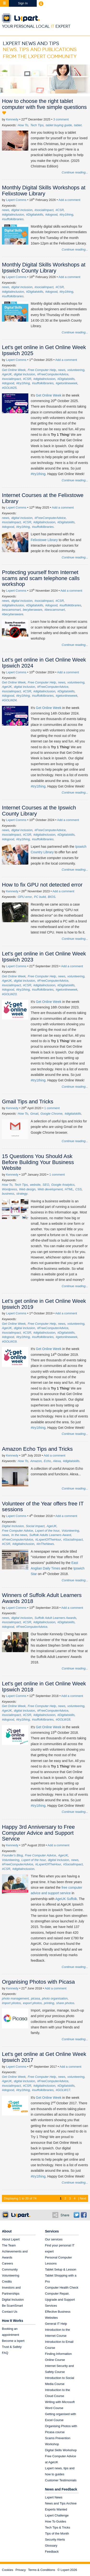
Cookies (7, 2570)
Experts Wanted (56, 2509)
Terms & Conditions (41, 2570)
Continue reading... (75, 172)
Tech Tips (37, 125)
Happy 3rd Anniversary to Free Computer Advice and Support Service (38, 1833)
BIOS (51, 897)
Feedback (52, 2551)
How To (23, 125)
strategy (21, 1193)
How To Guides (55, 2521)
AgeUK (7, 374)
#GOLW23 (9, 994)
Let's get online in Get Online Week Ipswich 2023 (44, 957)
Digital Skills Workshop (61, 2450)
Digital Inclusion (13, 1526)
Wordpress (9, 1189)
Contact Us (9, 2311)
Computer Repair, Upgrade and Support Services (60, 2299)
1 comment (52, 1108)
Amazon (36, 1461)
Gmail (34, 1113)
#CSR (59, 210)
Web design (27, 1189)
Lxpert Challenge (57, 2515)
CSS (78, 1189)
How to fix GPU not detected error (42, 885)
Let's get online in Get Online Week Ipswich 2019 (44, 1304)
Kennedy (12, 119)
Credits (7, 2281)
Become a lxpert (13, 2341)
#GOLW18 (63, 1719)
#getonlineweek (66, 383)
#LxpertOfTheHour (48, 1539)
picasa (35, 1998)
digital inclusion (21, 210)
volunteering (75, 370)
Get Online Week (14, 370)
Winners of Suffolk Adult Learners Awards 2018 (42, 1598)
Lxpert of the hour (47, 1530)
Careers (7, 2263)
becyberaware (32, 609)
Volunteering (70, 1530)
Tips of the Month (57, 2533)
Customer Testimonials (61, 2480)
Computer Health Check (61, 2287)
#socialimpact (44, 210)
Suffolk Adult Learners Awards (55, 1618)
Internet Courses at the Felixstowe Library (43, 498)
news (5, 210)
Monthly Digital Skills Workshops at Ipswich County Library (43, 268)
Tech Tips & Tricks (57, 2527)
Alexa (57, 1461)
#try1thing (66, 214)
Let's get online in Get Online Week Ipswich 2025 (44, 350)
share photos (65, 2003)
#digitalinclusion (13, 214)
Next (83, 2198)
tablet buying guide (59, 125)
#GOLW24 (9, 700)
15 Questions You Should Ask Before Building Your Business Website (38, 1162)
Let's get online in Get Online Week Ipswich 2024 (44, 663)
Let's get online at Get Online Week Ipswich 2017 (44, 2057)
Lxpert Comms (16, 200)
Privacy (21, 2570)
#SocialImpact (73, 1539)
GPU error (25, 897)
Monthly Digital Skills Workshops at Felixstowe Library (43, 191)
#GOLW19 (9, 1341)
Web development (50, 1189)
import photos (11, 2003)
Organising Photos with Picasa (38, 1982)
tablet (78, 125)
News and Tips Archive (61, 2503)
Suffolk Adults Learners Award (50, 1535)
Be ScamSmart (12, 2305)
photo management (15, 1998)
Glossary (51, 2545)
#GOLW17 (63, 2090)
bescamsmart (11, 609)
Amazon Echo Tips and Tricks (37, 1449)
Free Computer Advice (17, 1530)
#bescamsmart (54, 609)
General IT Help (56, 2323)
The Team (9, 2245)
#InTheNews (45, 1544)
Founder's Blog (12, 1855)
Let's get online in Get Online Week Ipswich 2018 (44, 1687)
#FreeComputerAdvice (52, 374)
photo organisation (55, 1998)
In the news (19, 1535)
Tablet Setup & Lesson (60, 2269)
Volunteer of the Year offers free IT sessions (43, 1507)
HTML (69, 1189)
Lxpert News (53, 2497)
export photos (32, 2003)
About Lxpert (11, 2239)
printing (49, 2003)
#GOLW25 (9, 388)
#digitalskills (73, 1113)
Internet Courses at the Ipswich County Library (39, 811)
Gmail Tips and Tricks (27, 1102)
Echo (47, 1461)
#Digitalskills (34, 214)
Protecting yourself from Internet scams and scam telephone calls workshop (41, 578)
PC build (40, 897)
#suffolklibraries (13, 219)
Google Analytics (62, 1184)
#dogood (51, 214)
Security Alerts (55, 2539)
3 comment (61, 119)
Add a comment (69, 200)
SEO (45, 1184)
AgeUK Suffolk (66, 1899)
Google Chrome (52, 1113)
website (35, 1184)
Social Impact (35, 1526)
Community (10, 2269)
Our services (54, 2239)
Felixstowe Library (44, 540)
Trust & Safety (12, 2347)
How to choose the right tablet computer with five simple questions (44, 104)
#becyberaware (12, 614)
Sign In (23, 3)
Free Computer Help (42, 370)
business (8, 1193)
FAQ (5, 2353)
